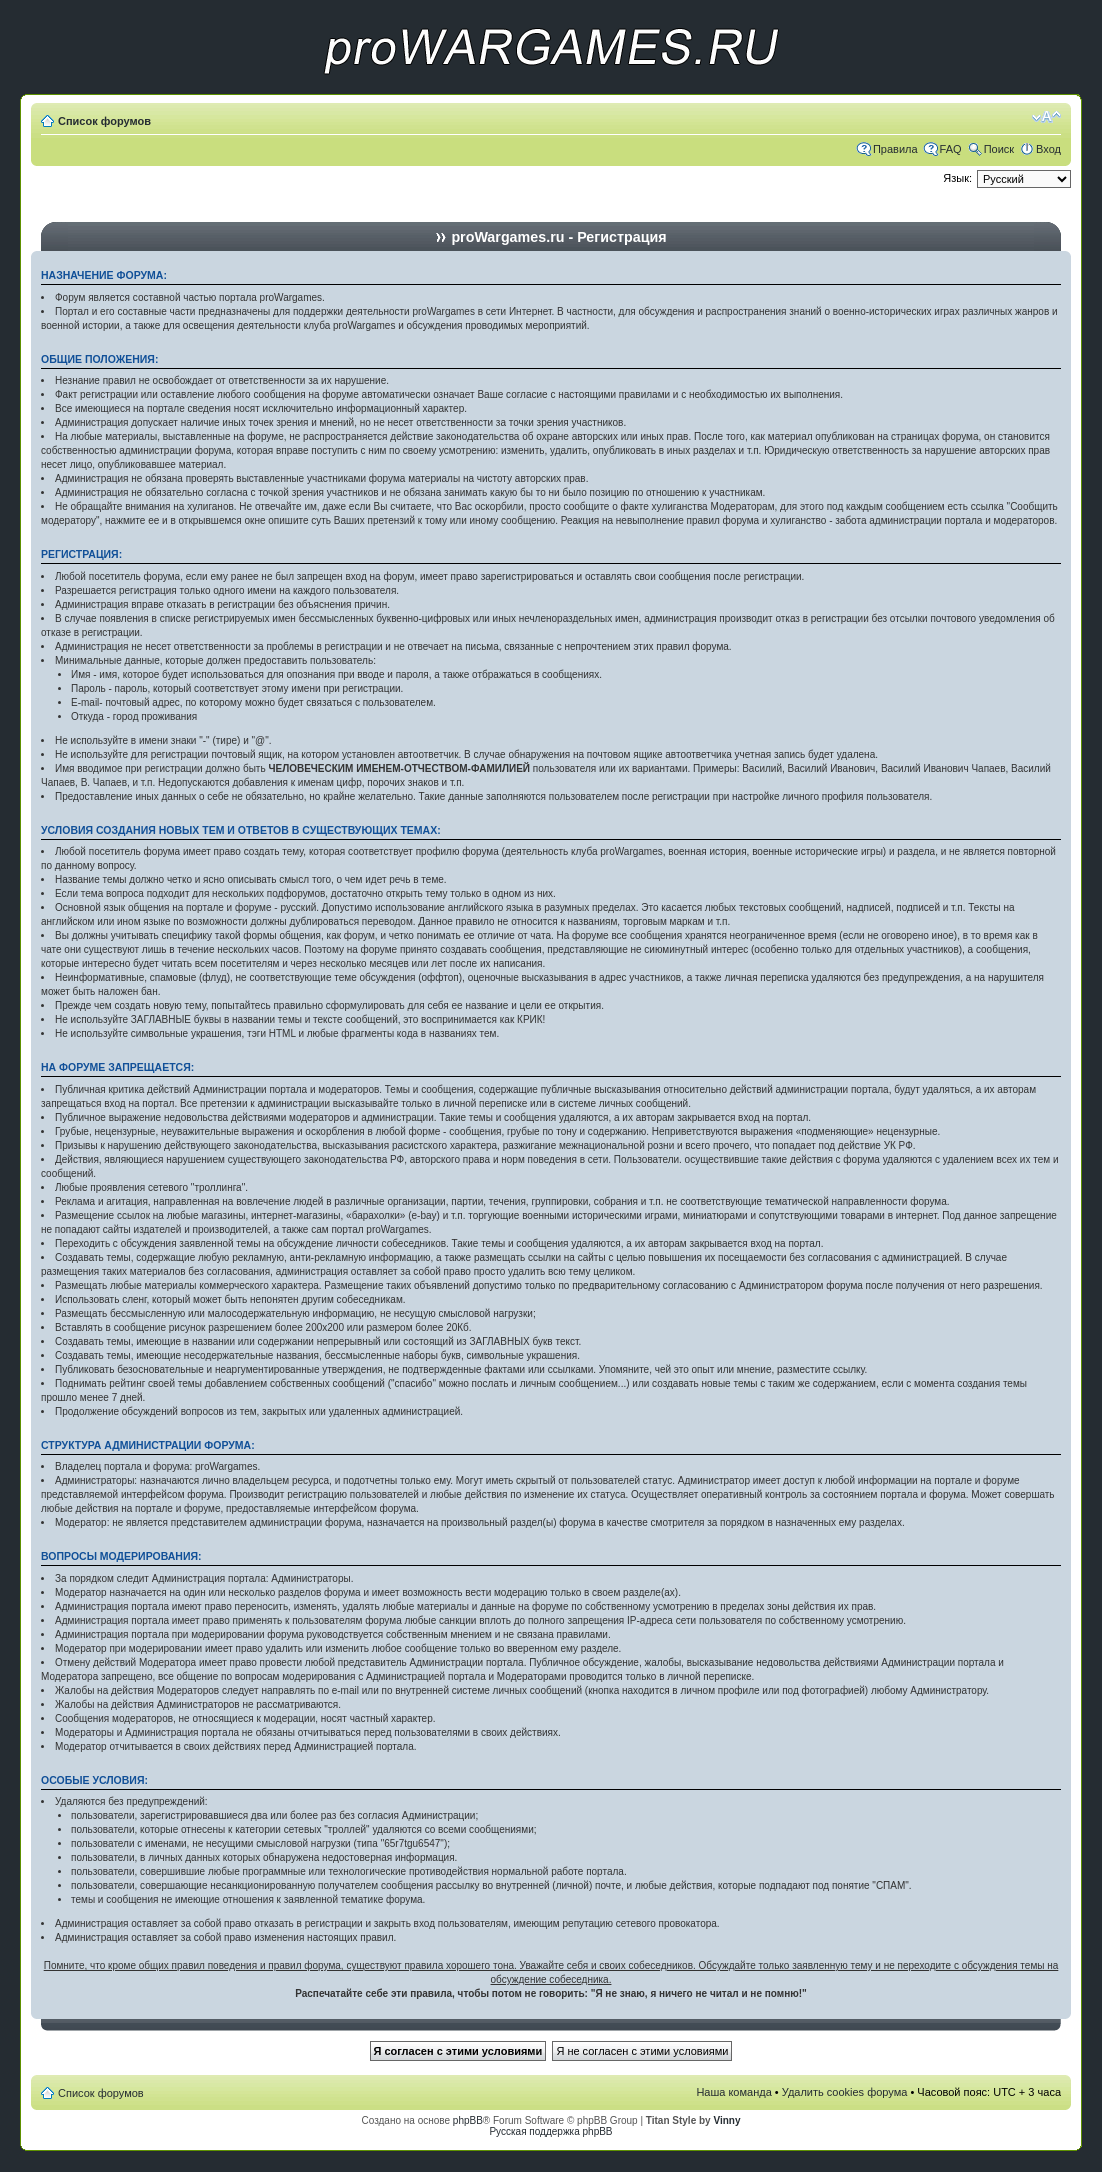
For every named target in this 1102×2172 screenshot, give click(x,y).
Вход (1048, 149)
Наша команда (733, 2092)
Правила (895, 149)
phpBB (468, 2120)
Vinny (726, 2120)
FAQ (951, 149)
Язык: (957, 178)
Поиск (999, 149)
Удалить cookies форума (845, 2092)
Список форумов (104, 121)
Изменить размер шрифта (1046, 117)
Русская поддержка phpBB (550, 2131)
